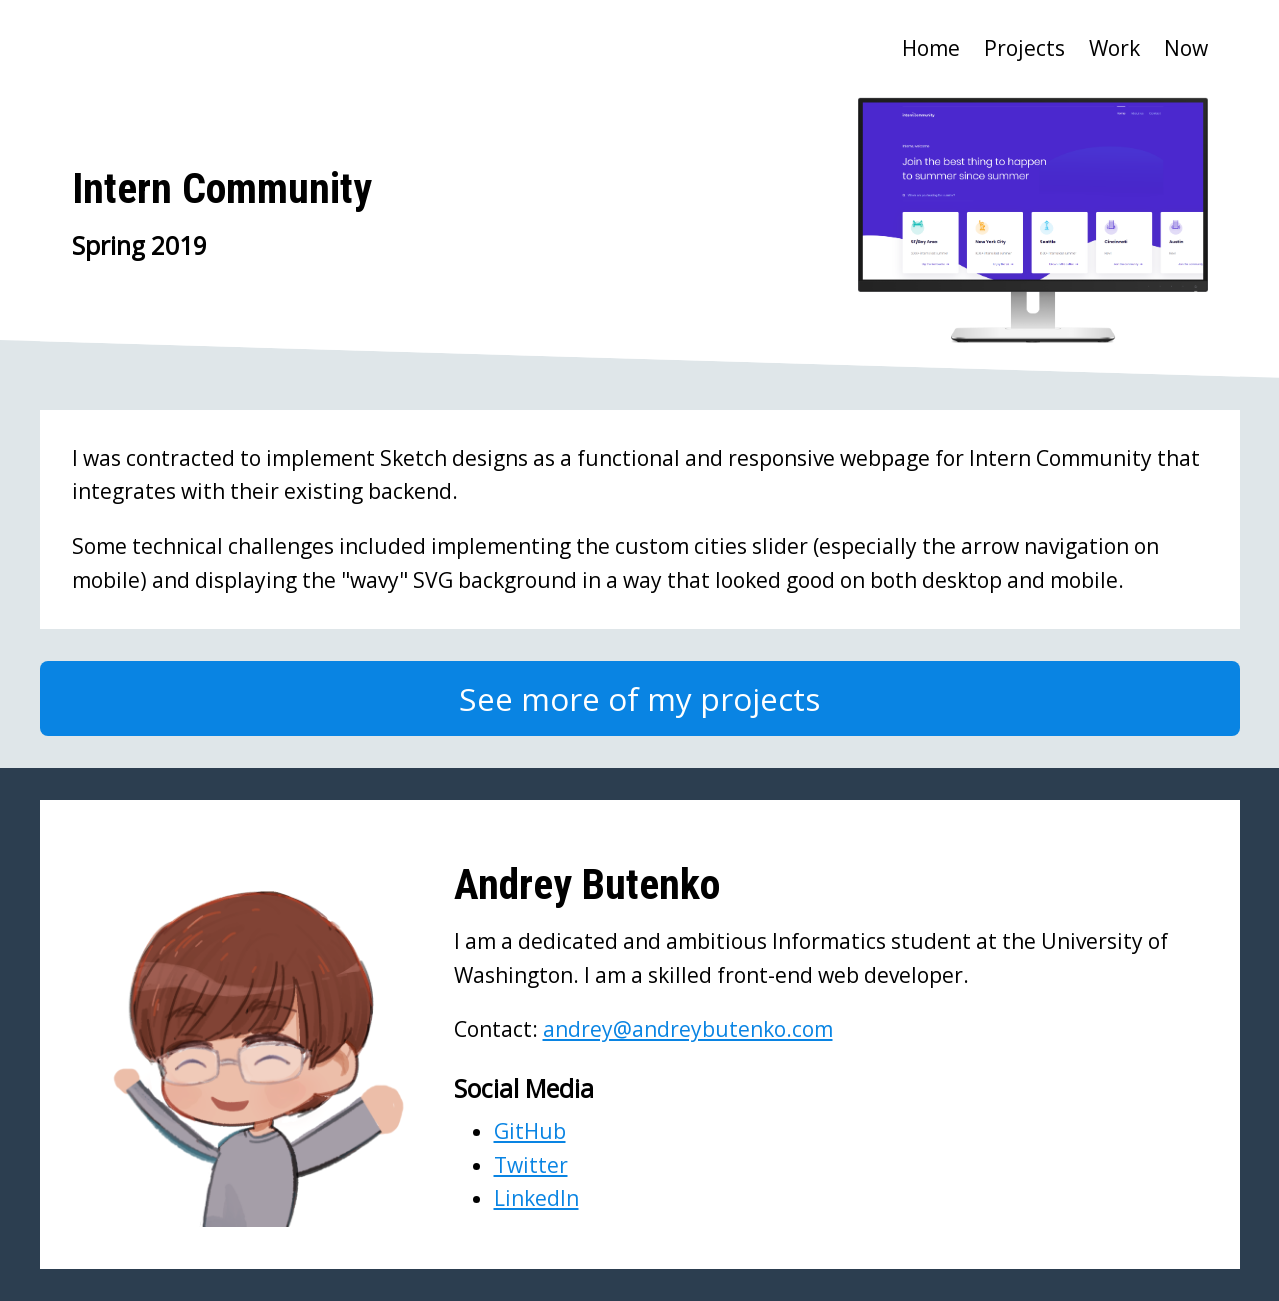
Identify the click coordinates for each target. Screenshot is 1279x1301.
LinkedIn (536, 1198)
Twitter (531, 1165)
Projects (1024, 48)
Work (1114, 48)
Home (931, 48)
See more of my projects (639, 698)
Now (1186, 48)
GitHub (530, 1131)
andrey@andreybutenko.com (688, 1029)
